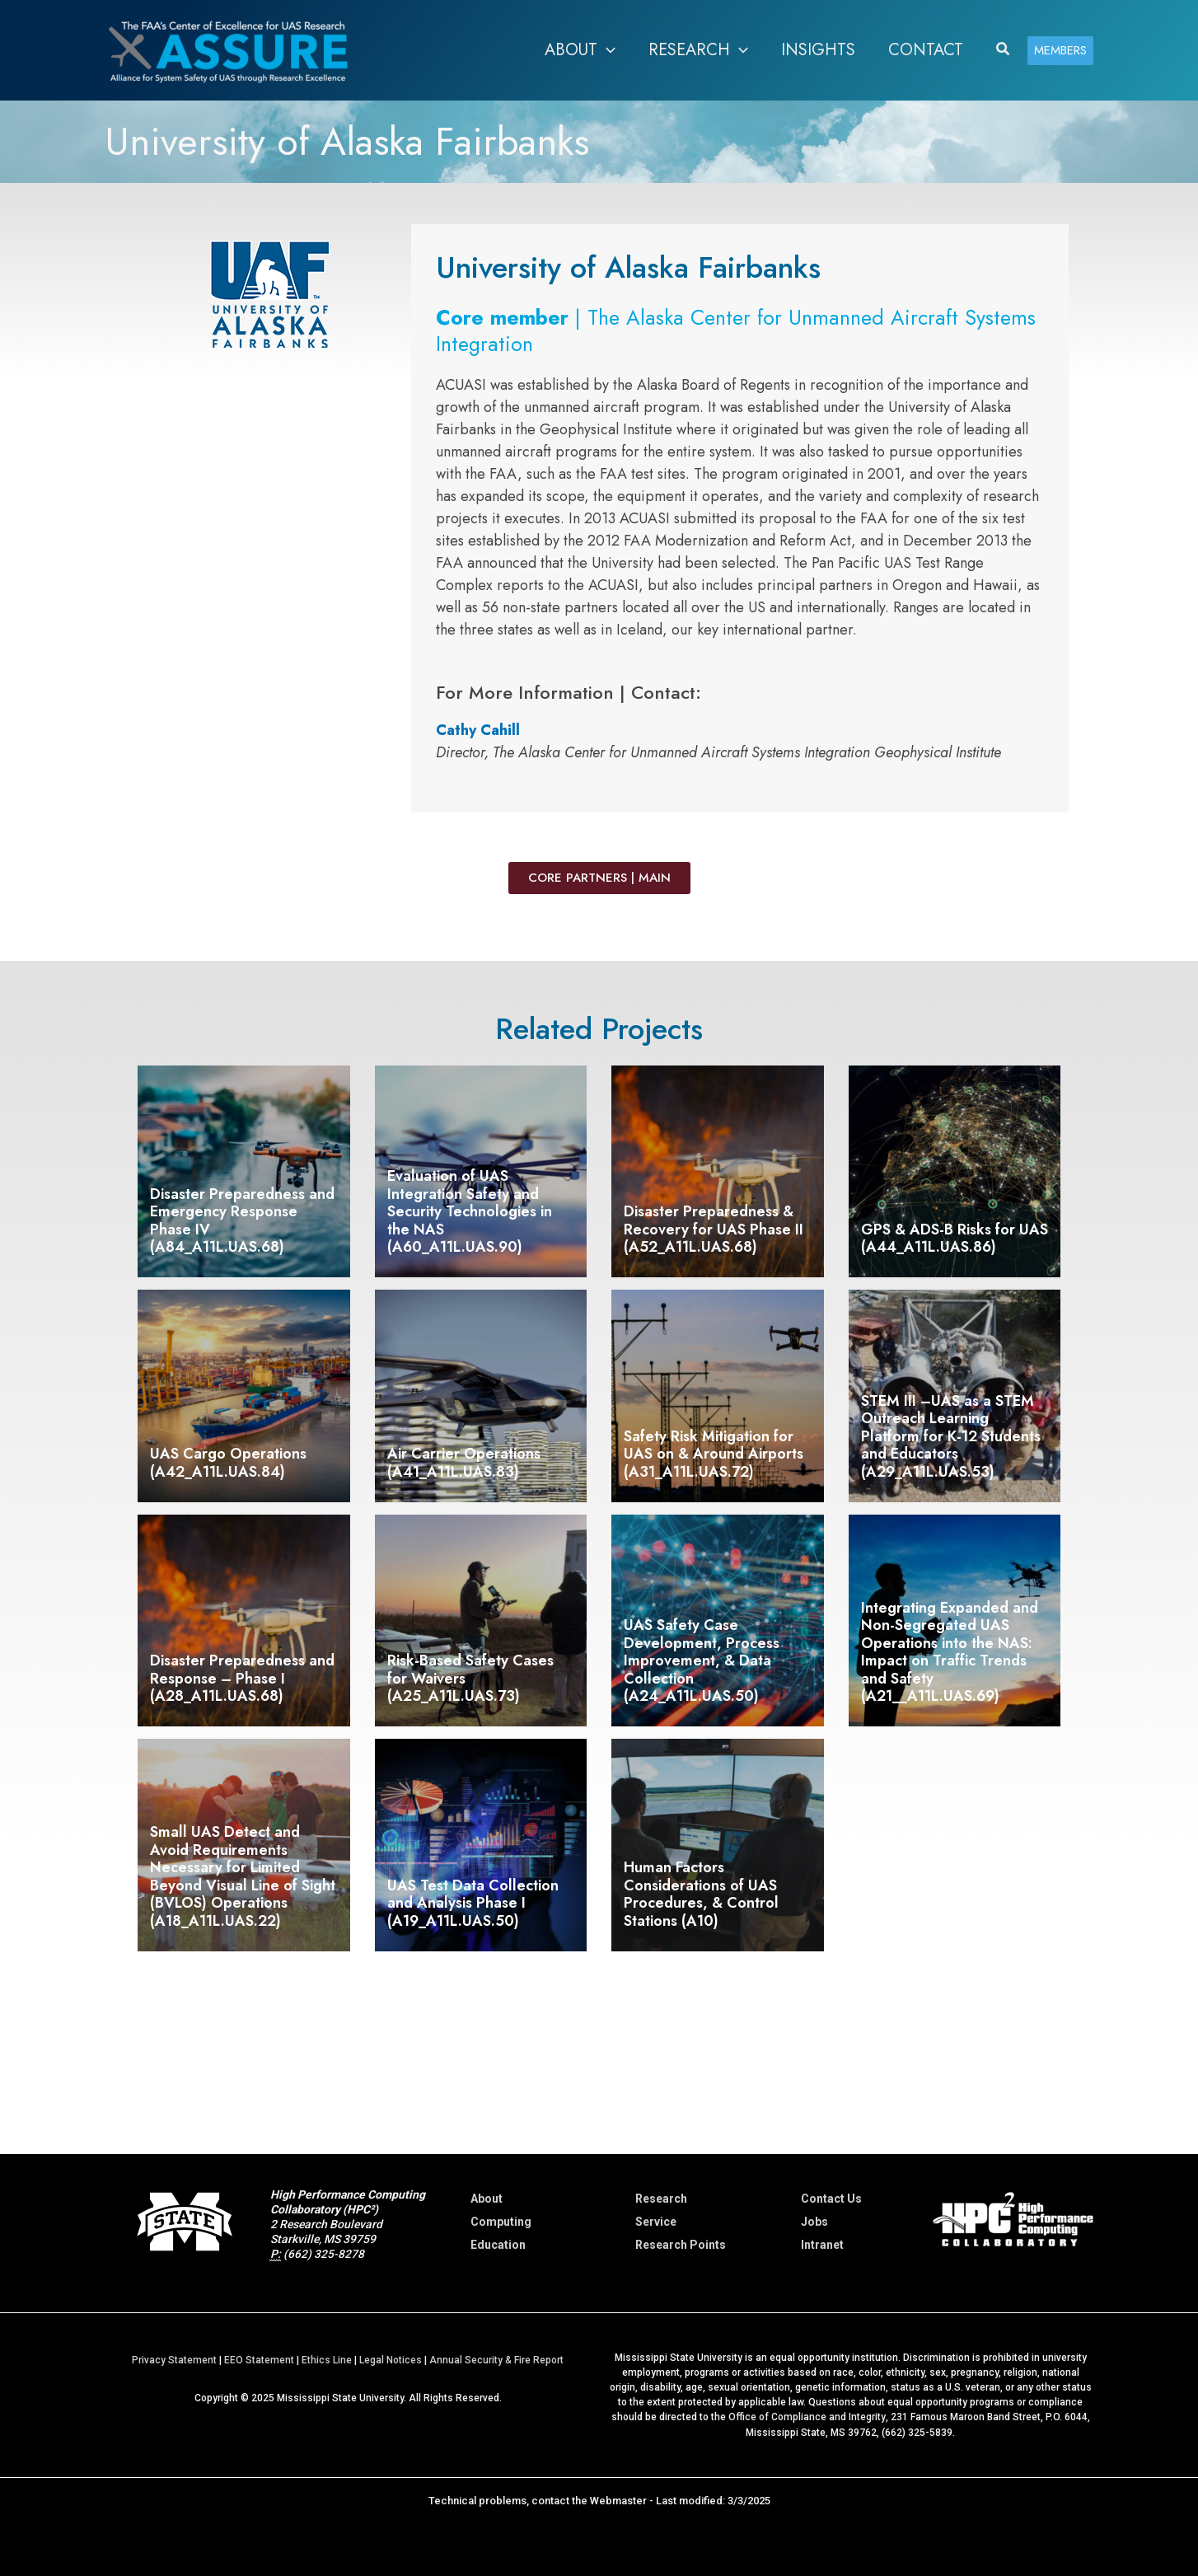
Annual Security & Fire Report (496, 2360)
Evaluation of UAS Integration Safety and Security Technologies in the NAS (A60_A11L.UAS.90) (469, 1211)
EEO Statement (259, 2360)
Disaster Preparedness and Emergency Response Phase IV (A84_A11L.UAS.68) (242, 1220)
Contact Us (831, 2198)
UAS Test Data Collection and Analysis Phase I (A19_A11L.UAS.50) (473, 1903)
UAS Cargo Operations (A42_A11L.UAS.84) (228, 1462)
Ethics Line (327, 2360)
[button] (580, 50)
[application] (606, 50)
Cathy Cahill (478, 730)
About (486, 2198)
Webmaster (618, 2500)
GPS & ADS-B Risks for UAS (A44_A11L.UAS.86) (954, 1238)
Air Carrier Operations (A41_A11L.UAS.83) (464, 1462)
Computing (500, 2221)
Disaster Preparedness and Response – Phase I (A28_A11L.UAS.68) (242, 1678)
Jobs (814, 2221)
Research (661, 2198)
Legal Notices (390, 2360)
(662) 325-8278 (323, 2253)
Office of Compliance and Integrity (806, 2417)
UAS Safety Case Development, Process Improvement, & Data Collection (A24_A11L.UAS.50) (701, 1660)
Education (498, 2244)
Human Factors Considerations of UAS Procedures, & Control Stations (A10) (701, 1894)
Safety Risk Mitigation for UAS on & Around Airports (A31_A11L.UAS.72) (713, 1454)
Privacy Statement (174, 2360)
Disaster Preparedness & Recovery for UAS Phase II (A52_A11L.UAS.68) (713, 1229)
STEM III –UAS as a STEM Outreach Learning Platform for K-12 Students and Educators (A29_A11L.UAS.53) (951, 1436)
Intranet (822, 2244)
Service (655, 2221)
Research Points (680, 2244)
